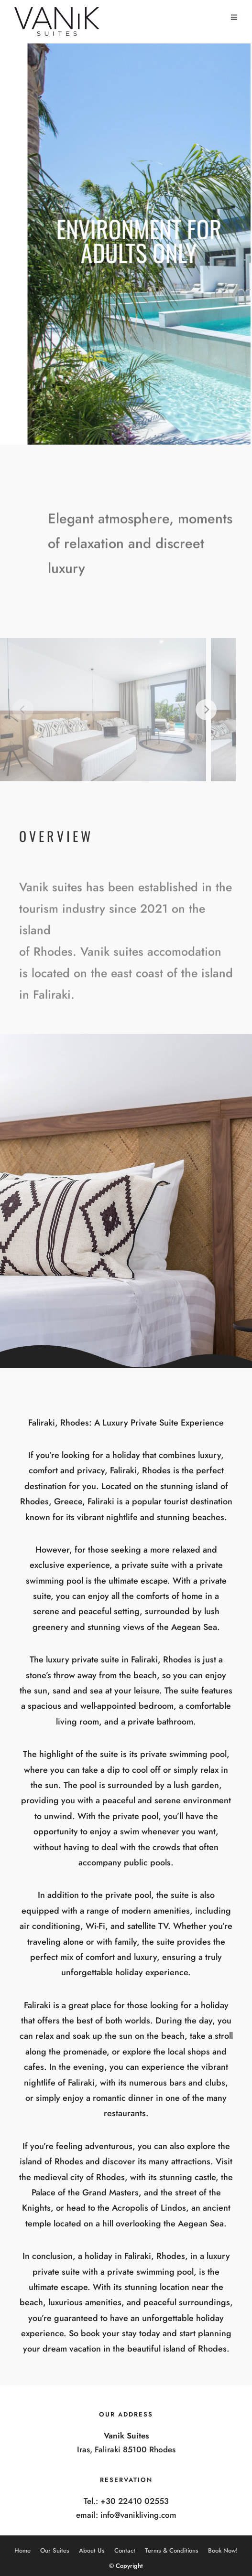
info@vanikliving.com (138, 2515)
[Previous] (12, 709)
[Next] (196, 709)
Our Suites (54, 2550)
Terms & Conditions (171, 2550)
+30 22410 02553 (134, 2501)
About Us (92, 2550)
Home (22, 2550)
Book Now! (223, 2550)
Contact (124, 2550)
